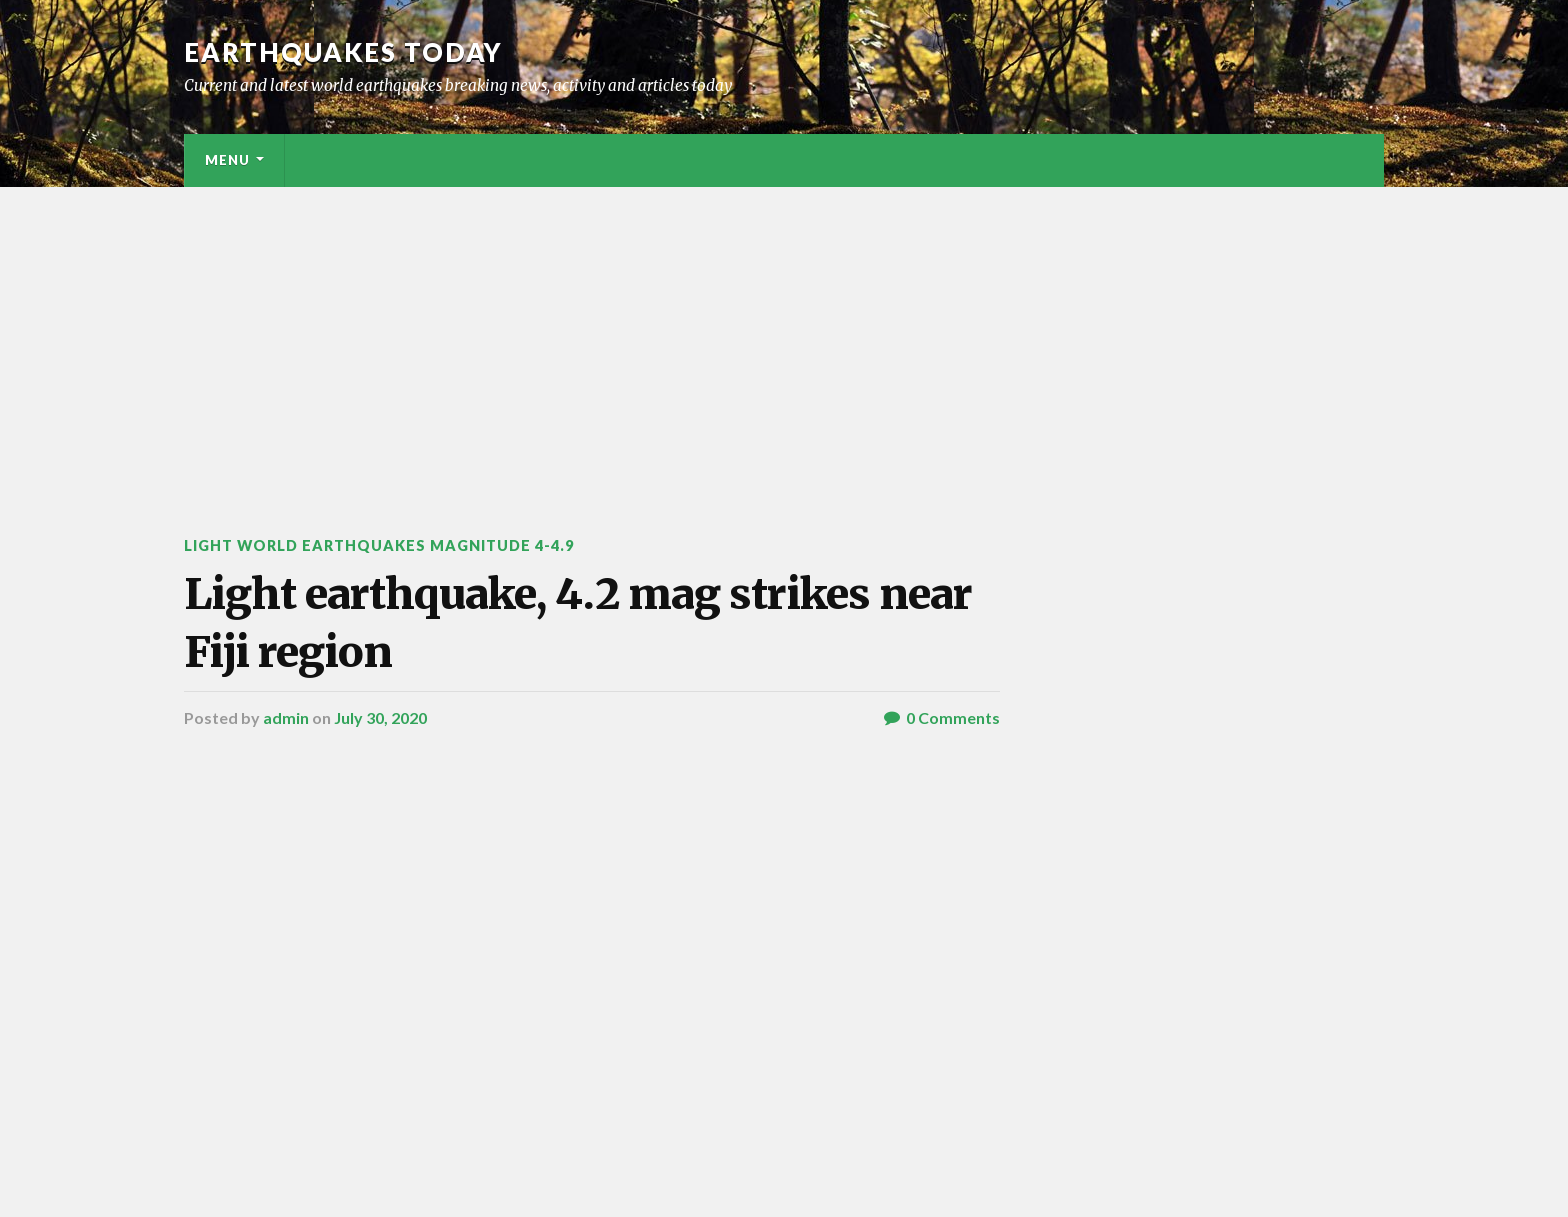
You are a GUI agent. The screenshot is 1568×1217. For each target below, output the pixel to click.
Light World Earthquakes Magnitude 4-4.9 (379, 545)
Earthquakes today (343, 52)
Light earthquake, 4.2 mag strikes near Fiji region (578, 622)
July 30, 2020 (380, 717)
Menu (227, 160)
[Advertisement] (784, 337)
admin (286, 717)
